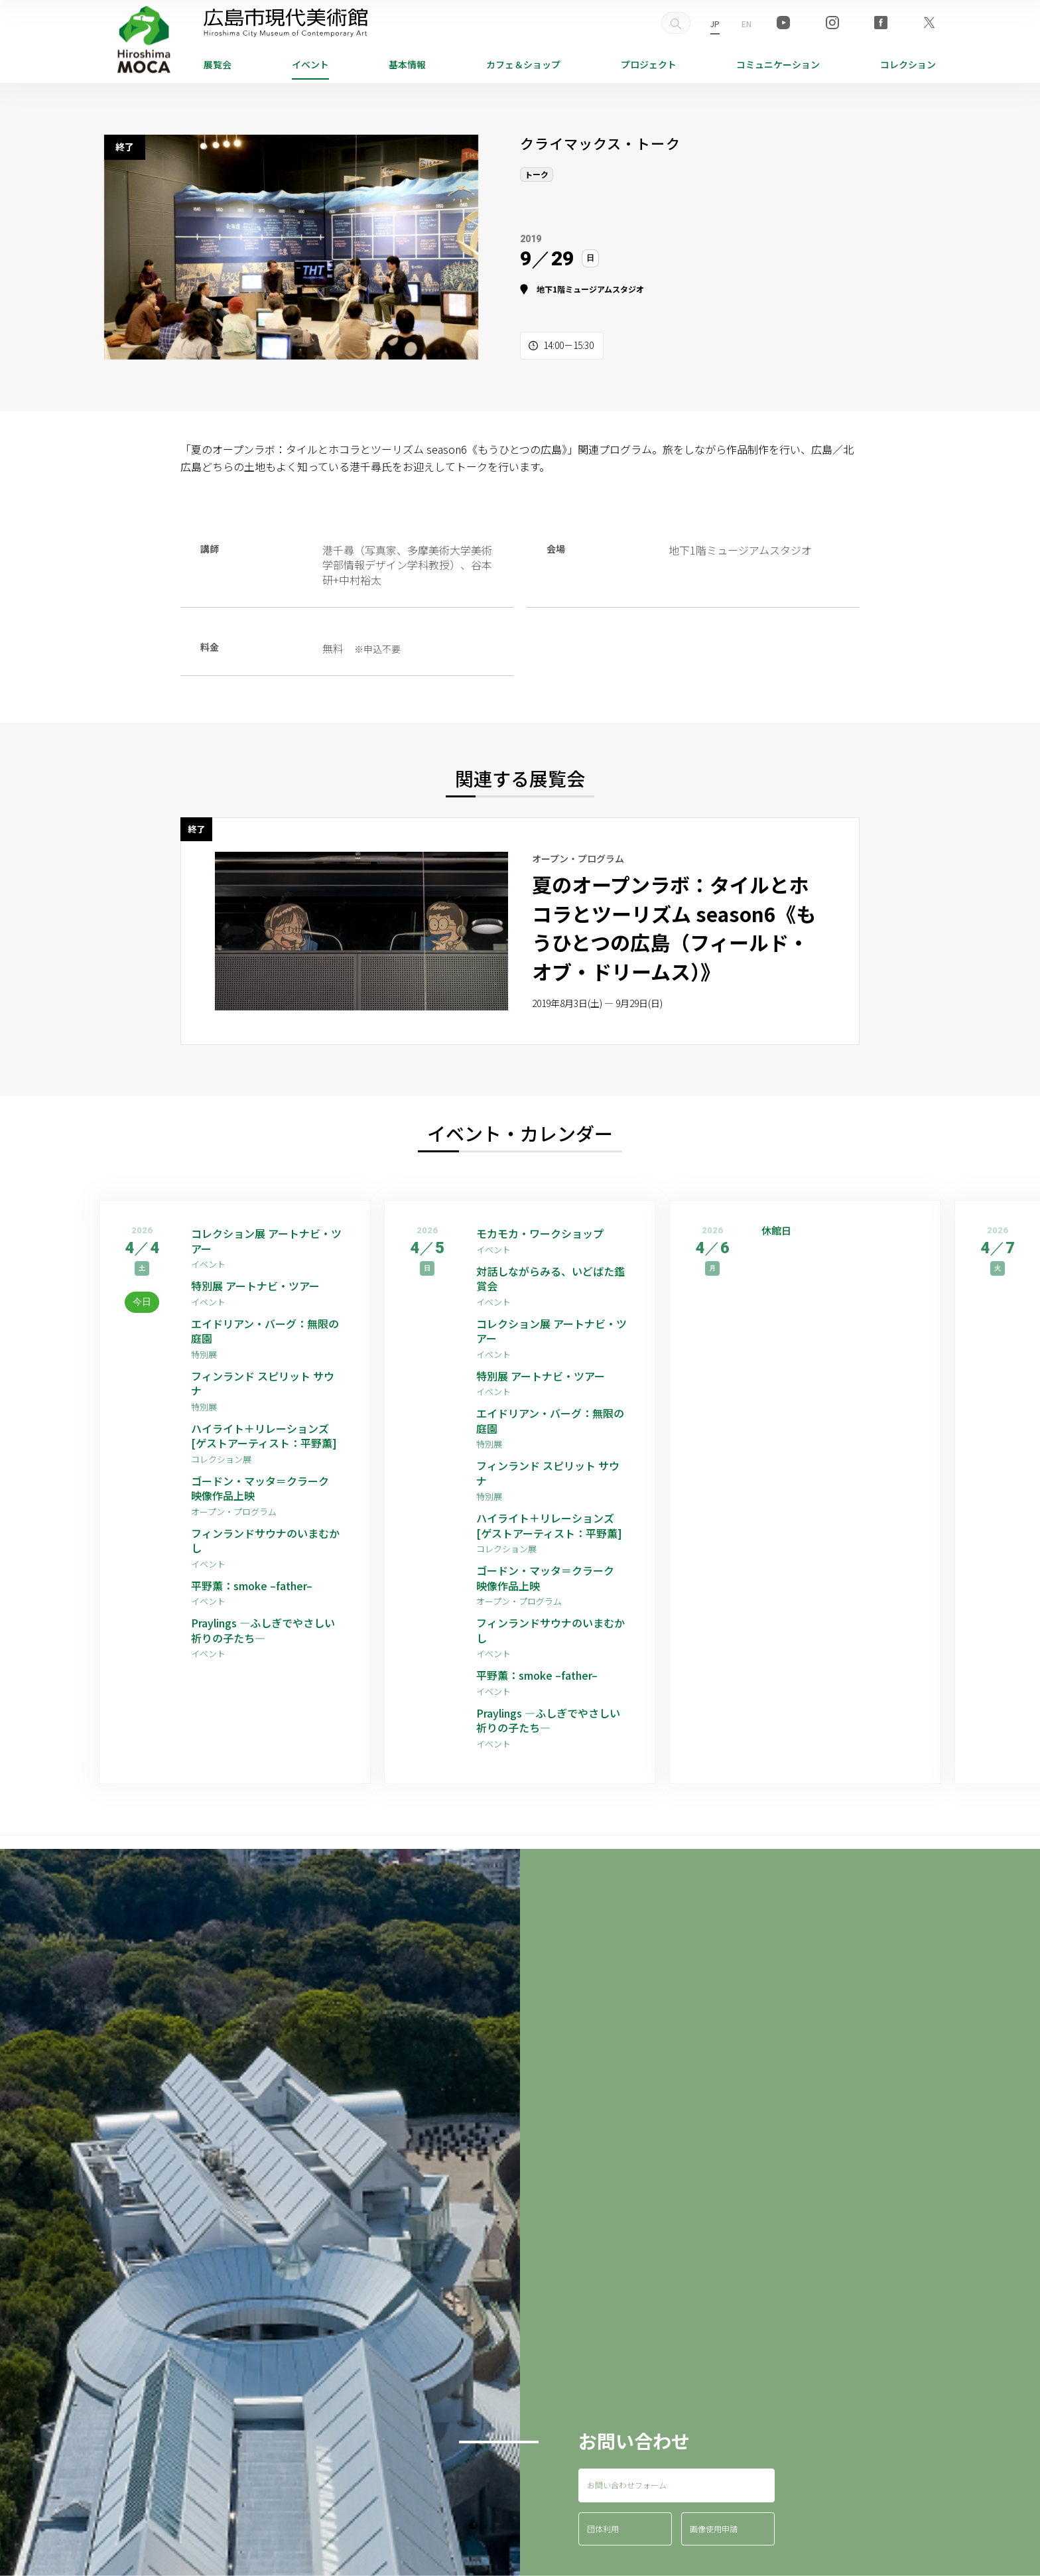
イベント (310, 64)
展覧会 (217, 64)
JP (715, 23)
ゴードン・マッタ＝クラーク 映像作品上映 (265, 1488)
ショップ (523, 64)
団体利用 (603, 2528)
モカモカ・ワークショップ (540, 1233)
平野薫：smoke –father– (251, 1585)
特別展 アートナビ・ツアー (260, 1285)
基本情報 (407, 64)
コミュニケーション (778, 64)
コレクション (908, 64)
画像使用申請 (714, 2528)
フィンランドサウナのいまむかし (265, 1541)
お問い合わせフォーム (627, 2484)
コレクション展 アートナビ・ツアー (266, 1241)
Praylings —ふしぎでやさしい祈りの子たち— (263, 1630)
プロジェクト (649, 64)
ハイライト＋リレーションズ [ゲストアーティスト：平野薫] (264, 1436)
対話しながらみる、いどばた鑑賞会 (550, 1279)
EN (746, 23)
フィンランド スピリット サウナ (262, 1383)
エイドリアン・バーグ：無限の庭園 (265, 1331)
